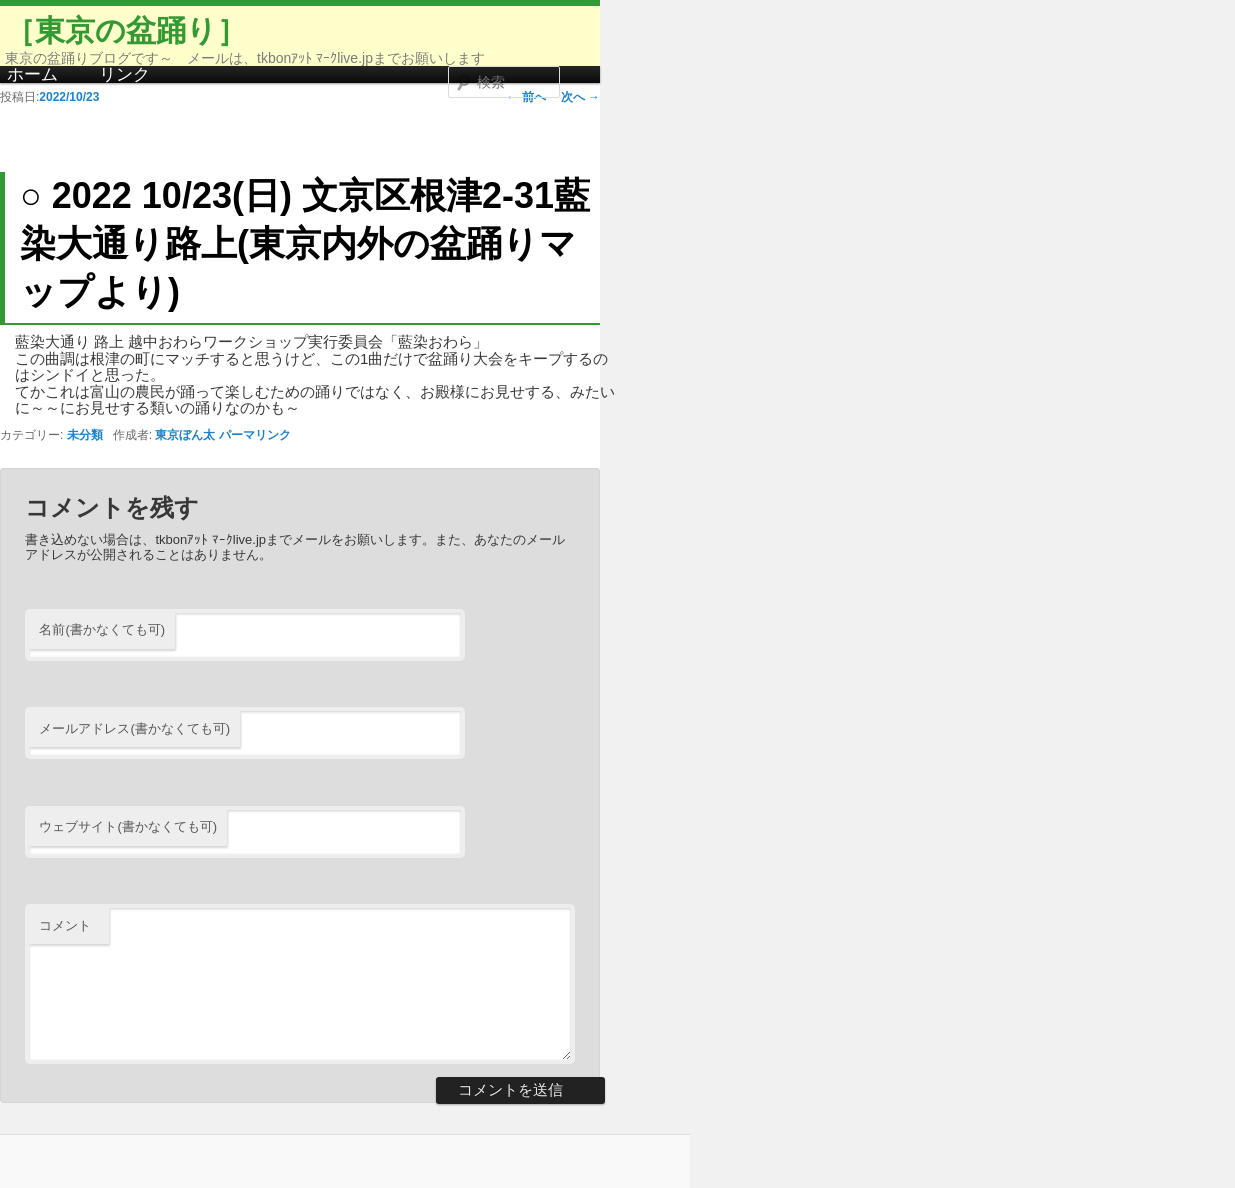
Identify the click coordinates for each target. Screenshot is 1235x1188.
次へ (580, 97)
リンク (124, 74)
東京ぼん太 (185, 435)
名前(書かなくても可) (102, 629)
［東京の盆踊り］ (126, 30)
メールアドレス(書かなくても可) (134, 728)
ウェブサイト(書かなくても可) (128, 826)
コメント (65, 925)
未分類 (85, 435)
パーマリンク (255, 435)
